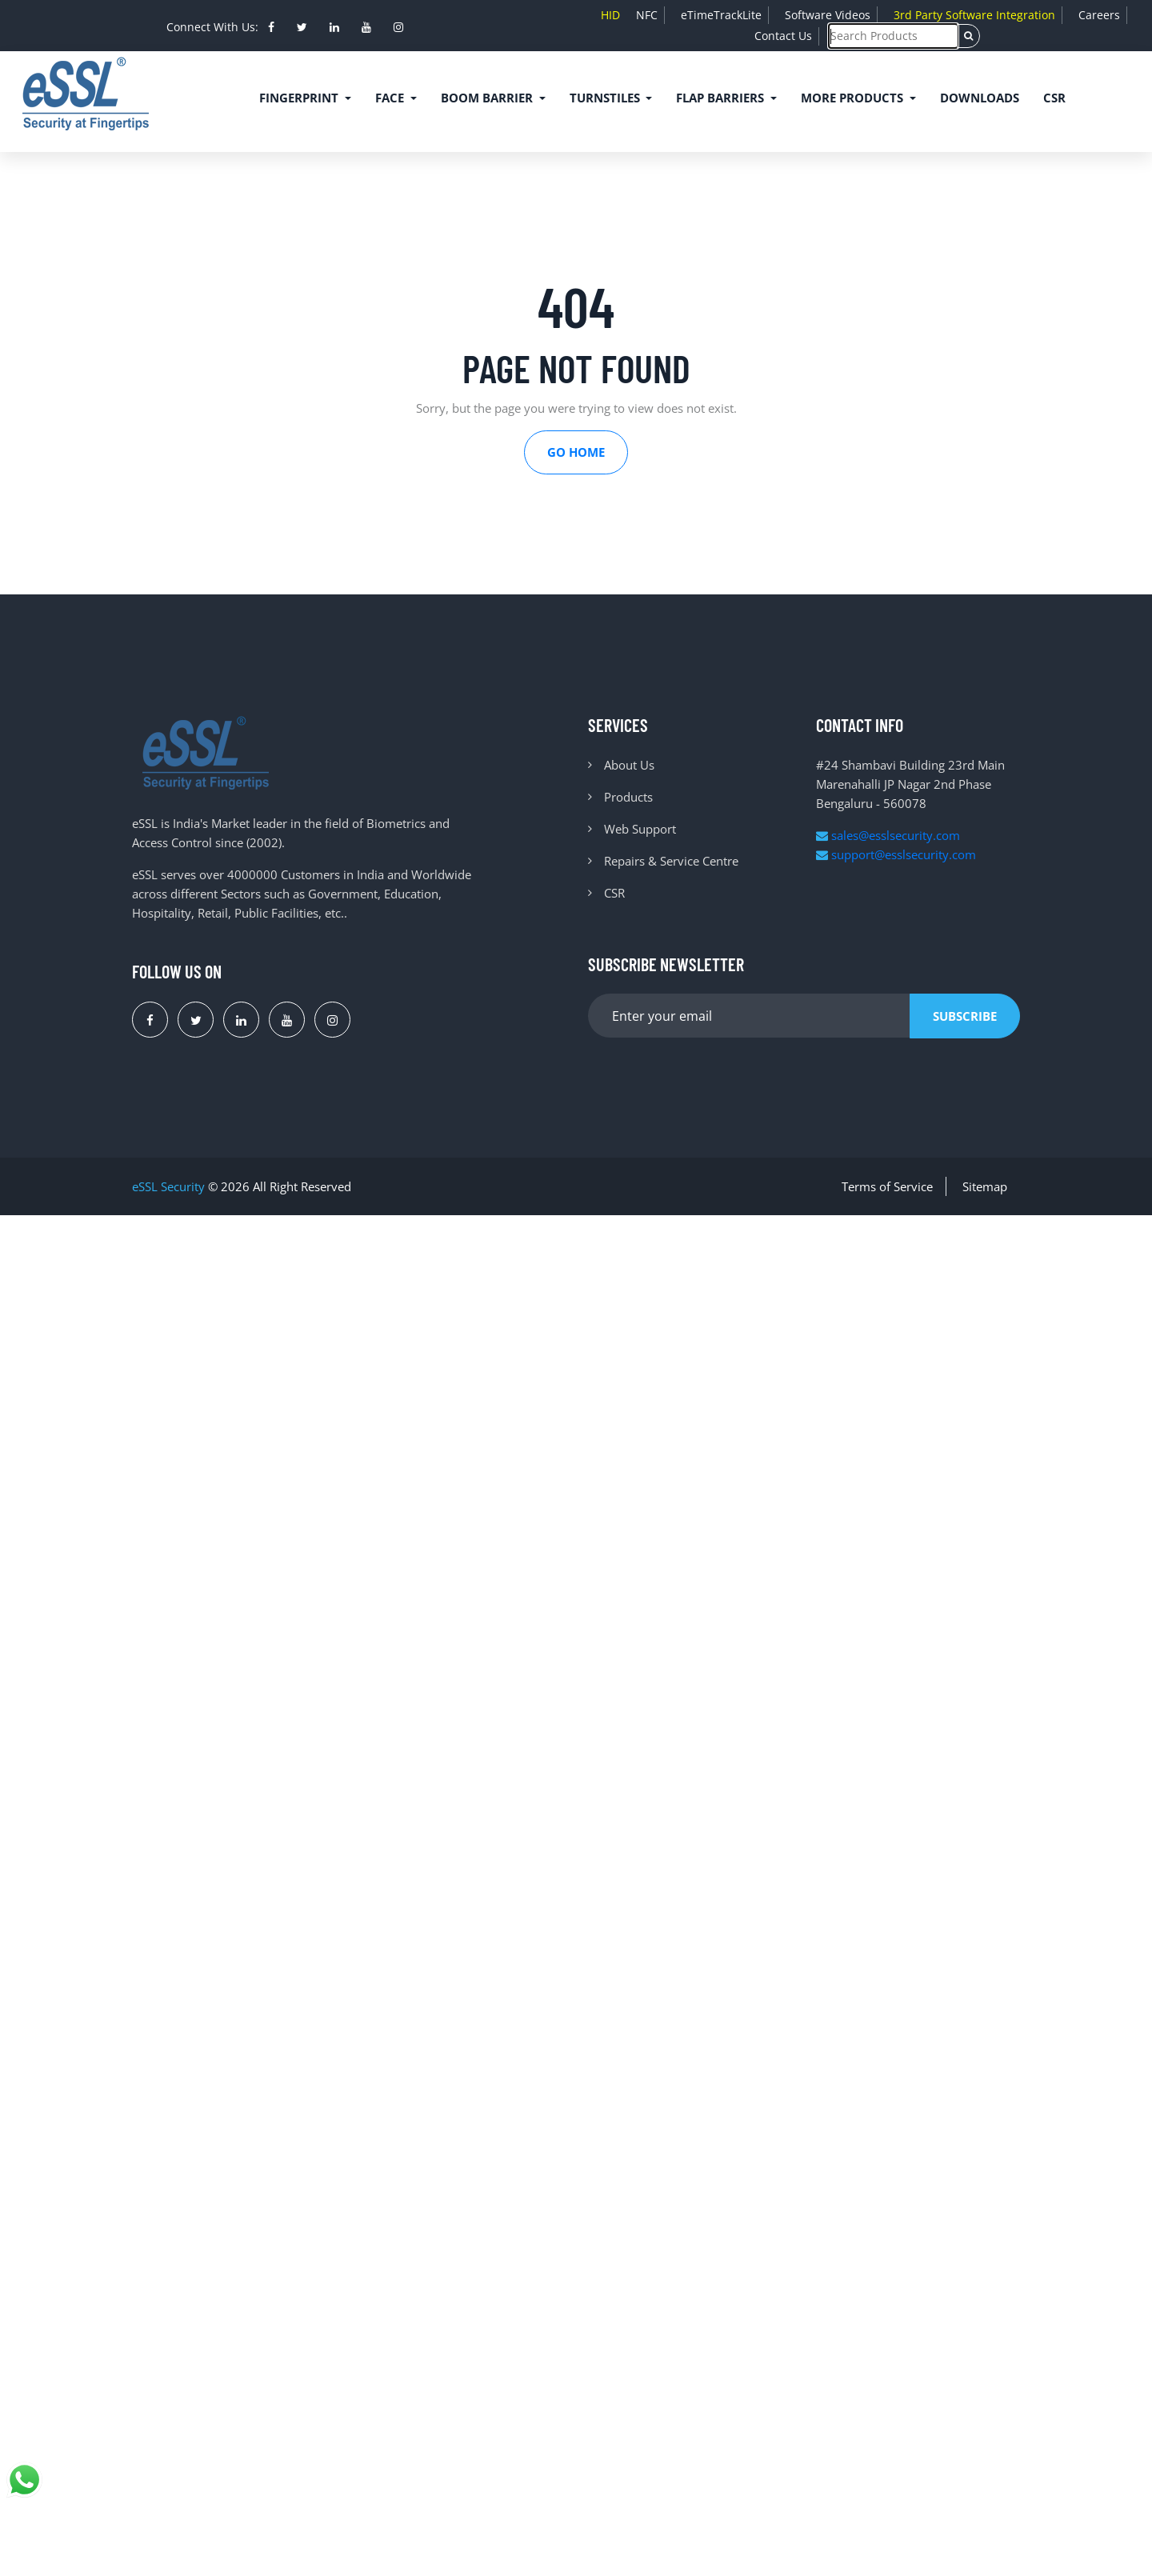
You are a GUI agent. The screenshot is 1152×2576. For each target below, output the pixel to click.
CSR (1054, 98)
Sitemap (984, 1186)
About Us (629, 765)
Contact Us (783, 35)
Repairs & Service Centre (671, 861)
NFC (647, 14)
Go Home (576, 452)
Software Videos (827, 14)
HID (610, 14)
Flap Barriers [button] (721, 98)
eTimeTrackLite (721, 14)
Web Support (640, 829)
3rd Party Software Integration (974, 14)
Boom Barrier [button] (488, 98)
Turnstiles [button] (606, 98)
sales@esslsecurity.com (888, 835)
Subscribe (965, 1016)
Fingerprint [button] (300, 98)
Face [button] (391, 98)
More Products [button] (853, 98)
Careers (1099, 14)
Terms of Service (887, 1186)
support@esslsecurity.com (896, 854)
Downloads (979, 98)
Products (628, 797)
